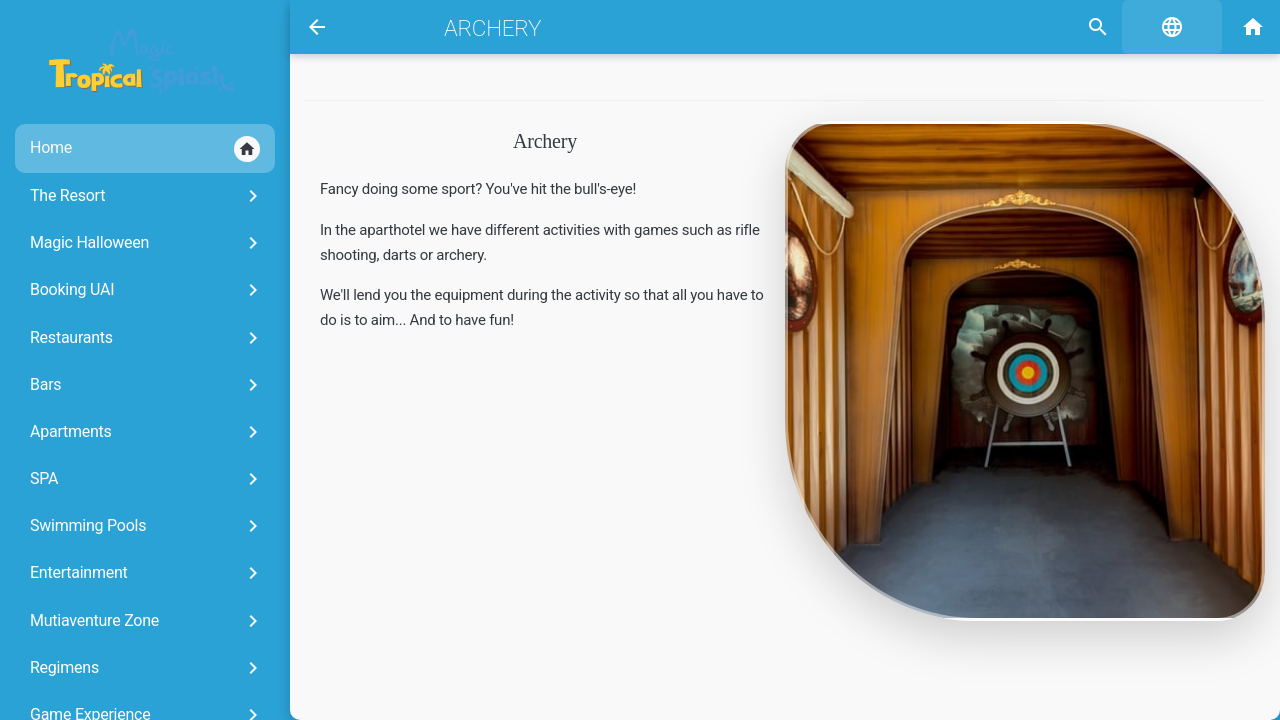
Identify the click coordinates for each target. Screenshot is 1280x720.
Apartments (147, 432)
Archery (492, 28)
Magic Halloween (147, 243)
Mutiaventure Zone (147, 621)
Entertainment (147, 573)
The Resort (147, 196)
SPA (147, 479)
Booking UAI (147, 290)
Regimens (147, 668)
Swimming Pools (147, 526)
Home (145, 149)
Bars (147, 385)
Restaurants (147, 338)
